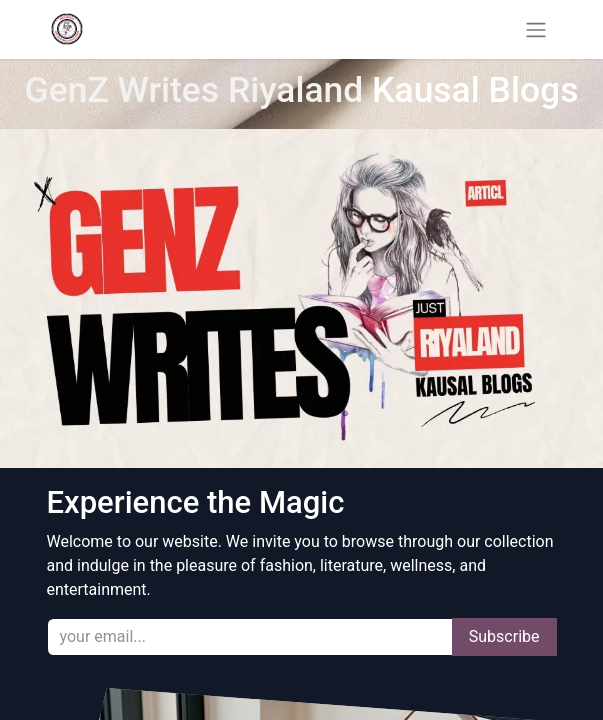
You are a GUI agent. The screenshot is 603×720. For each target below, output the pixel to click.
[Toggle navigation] (536, 29)
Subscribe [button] (504, 636)
